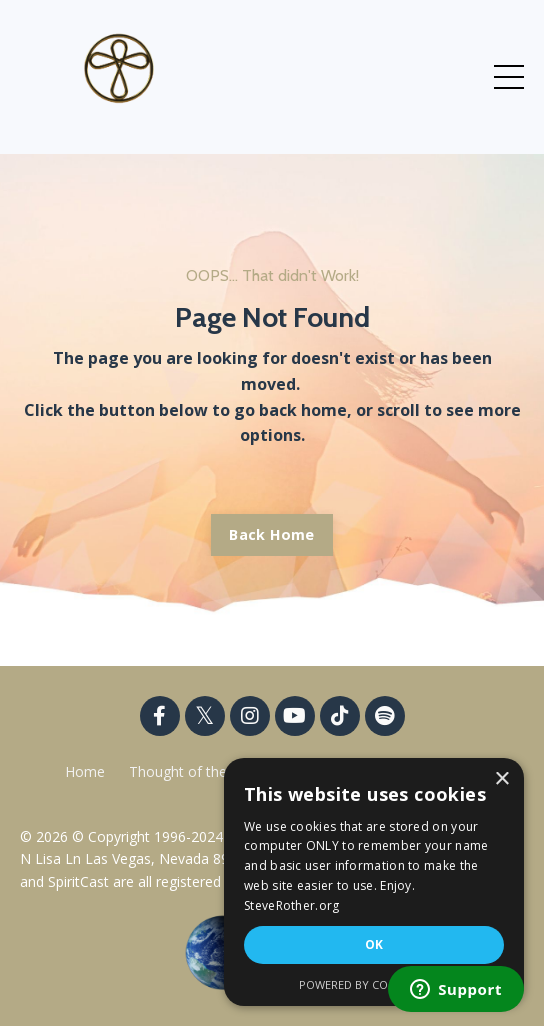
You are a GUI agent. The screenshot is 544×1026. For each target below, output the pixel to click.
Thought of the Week (200, 771)
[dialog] (374, 882)
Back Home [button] (271, 534)
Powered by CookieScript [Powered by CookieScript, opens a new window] (374, 984)
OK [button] (374, 944)
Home (85, 771)
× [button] (501, 779)
